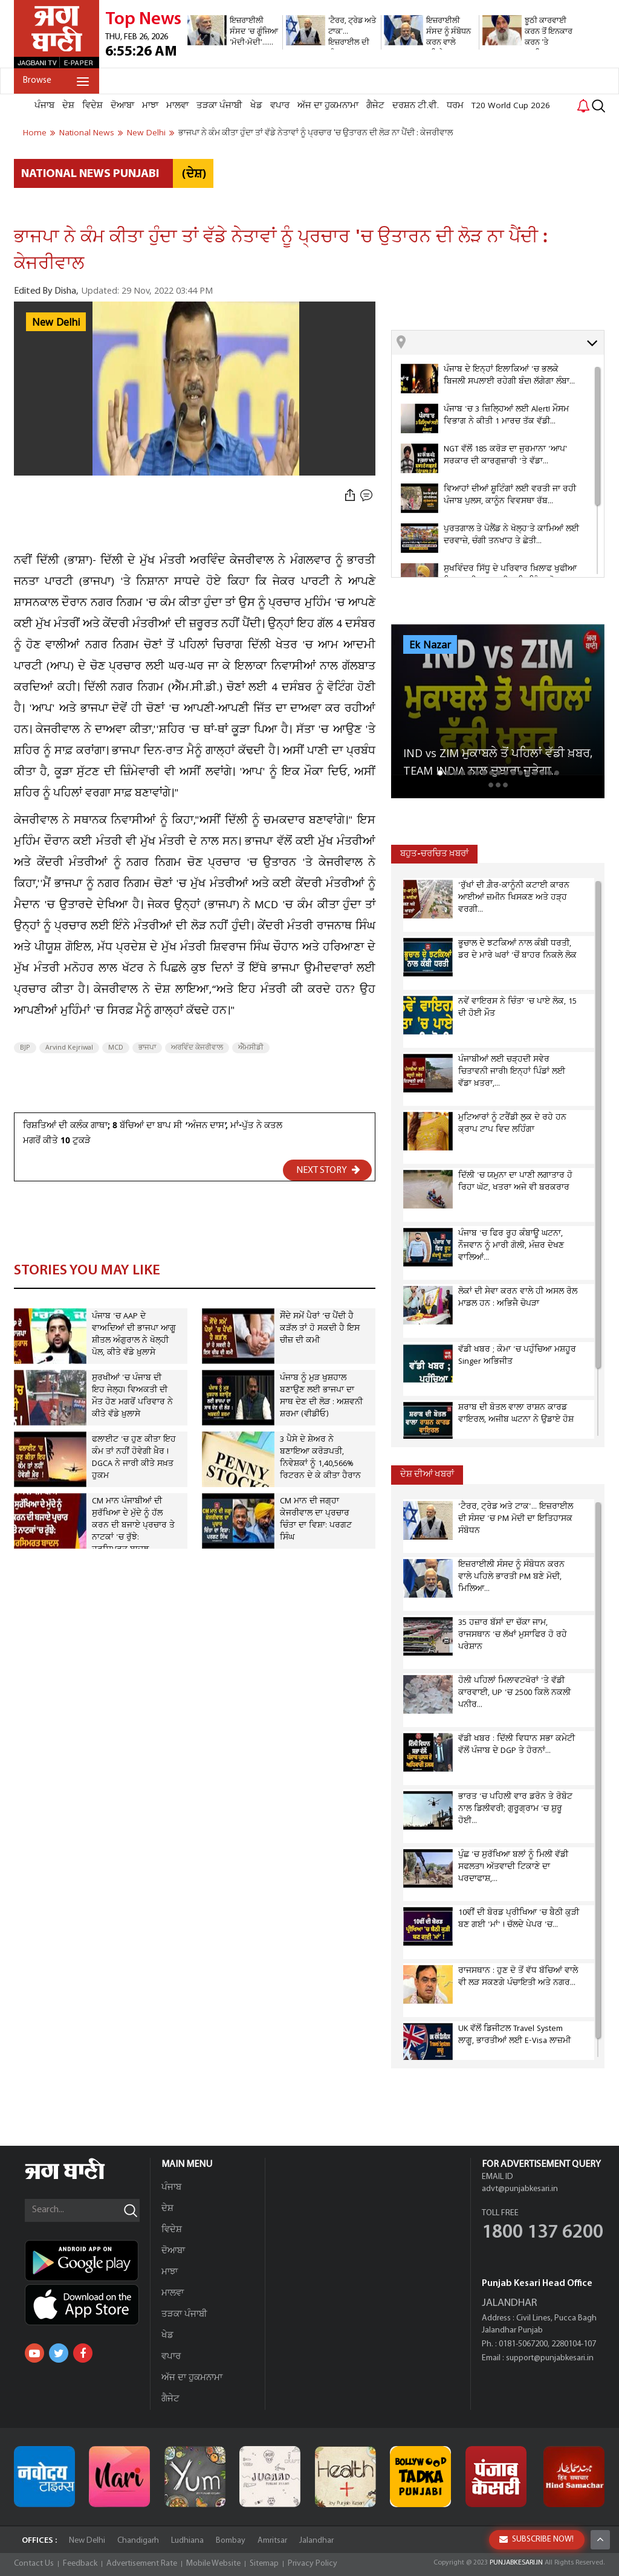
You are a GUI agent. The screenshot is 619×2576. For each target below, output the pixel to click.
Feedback (80, 2563)
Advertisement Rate (141, 2563)
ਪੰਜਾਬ (44, 106)
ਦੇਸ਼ (68, 106)
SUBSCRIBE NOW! (536, 2539)
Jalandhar (316, 2540)
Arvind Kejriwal (69, 1048)
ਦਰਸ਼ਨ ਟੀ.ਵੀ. (415, 106)
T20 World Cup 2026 (511, 106)
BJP (25, 1048)
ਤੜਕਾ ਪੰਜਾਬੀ (219, 106)
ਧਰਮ (455, 106)
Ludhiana (187, 2540)
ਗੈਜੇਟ (375, 106)
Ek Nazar (430, 645)
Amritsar (272, 2540)
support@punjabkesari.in (550, 2358)
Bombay (230, 2540)
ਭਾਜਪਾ (147, 1048)
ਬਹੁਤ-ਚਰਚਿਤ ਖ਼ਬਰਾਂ (434, 854)
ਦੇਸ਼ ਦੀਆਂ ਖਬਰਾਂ (427, 1474)
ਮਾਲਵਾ (177, 106)
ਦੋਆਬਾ (122, 106)
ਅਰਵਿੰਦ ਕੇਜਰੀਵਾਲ (197, 1048)
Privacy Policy (312, 2563)
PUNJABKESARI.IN (516, 2562)
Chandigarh (138, 2540)
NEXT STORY (328, 1169)
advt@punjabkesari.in (520, 2188)
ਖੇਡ (256, 106)
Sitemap (264, 2563)
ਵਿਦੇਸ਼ (92, 106)
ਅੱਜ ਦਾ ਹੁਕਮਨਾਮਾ (327, 106)
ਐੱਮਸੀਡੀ (251, 1048)
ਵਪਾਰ (280, 106)
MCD (115, 1048)
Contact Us (34, 2563)
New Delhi (56, 322)
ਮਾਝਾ (150, 106)
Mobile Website (213, 2563)
